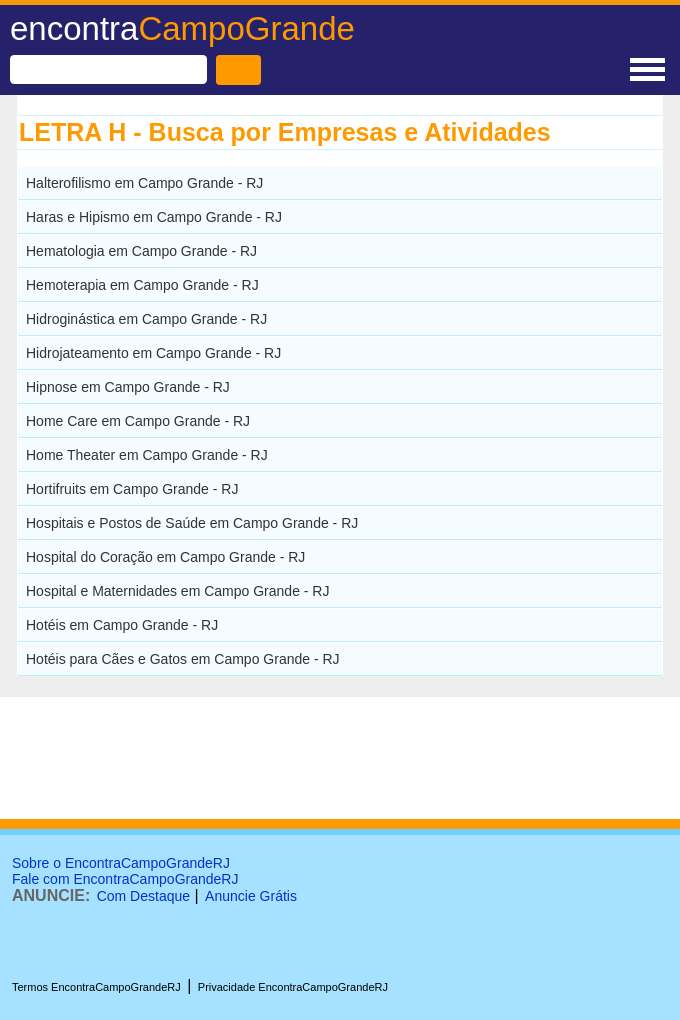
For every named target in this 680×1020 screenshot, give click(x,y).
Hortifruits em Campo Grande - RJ (132, 489)
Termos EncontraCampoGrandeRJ (96, 987)
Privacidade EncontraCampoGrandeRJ (293, 987)
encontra (182, 28)
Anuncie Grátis (251, 896)
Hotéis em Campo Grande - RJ (122, 625)
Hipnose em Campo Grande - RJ (128, 387)
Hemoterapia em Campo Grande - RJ (142, 285)
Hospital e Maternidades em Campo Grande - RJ (177, 591)
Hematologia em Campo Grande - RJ (141, 251)
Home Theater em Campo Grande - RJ (147, 455)
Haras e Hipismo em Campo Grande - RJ (154, 217)
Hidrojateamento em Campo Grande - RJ (153, 353)
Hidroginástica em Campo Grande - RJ (146, 319)
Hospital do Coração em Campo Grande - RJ (165, 557)
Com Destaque (143, 896)
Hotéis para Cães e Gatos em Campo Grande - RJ (183, 659)
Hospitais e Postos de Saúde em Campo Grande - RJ (192, 523)
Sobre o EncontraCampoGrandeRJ (121, 863)
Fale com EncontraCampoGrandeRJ (125, 879)
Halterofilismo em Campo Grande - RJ (144, 183)
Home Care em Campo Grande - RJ (138, 421)
